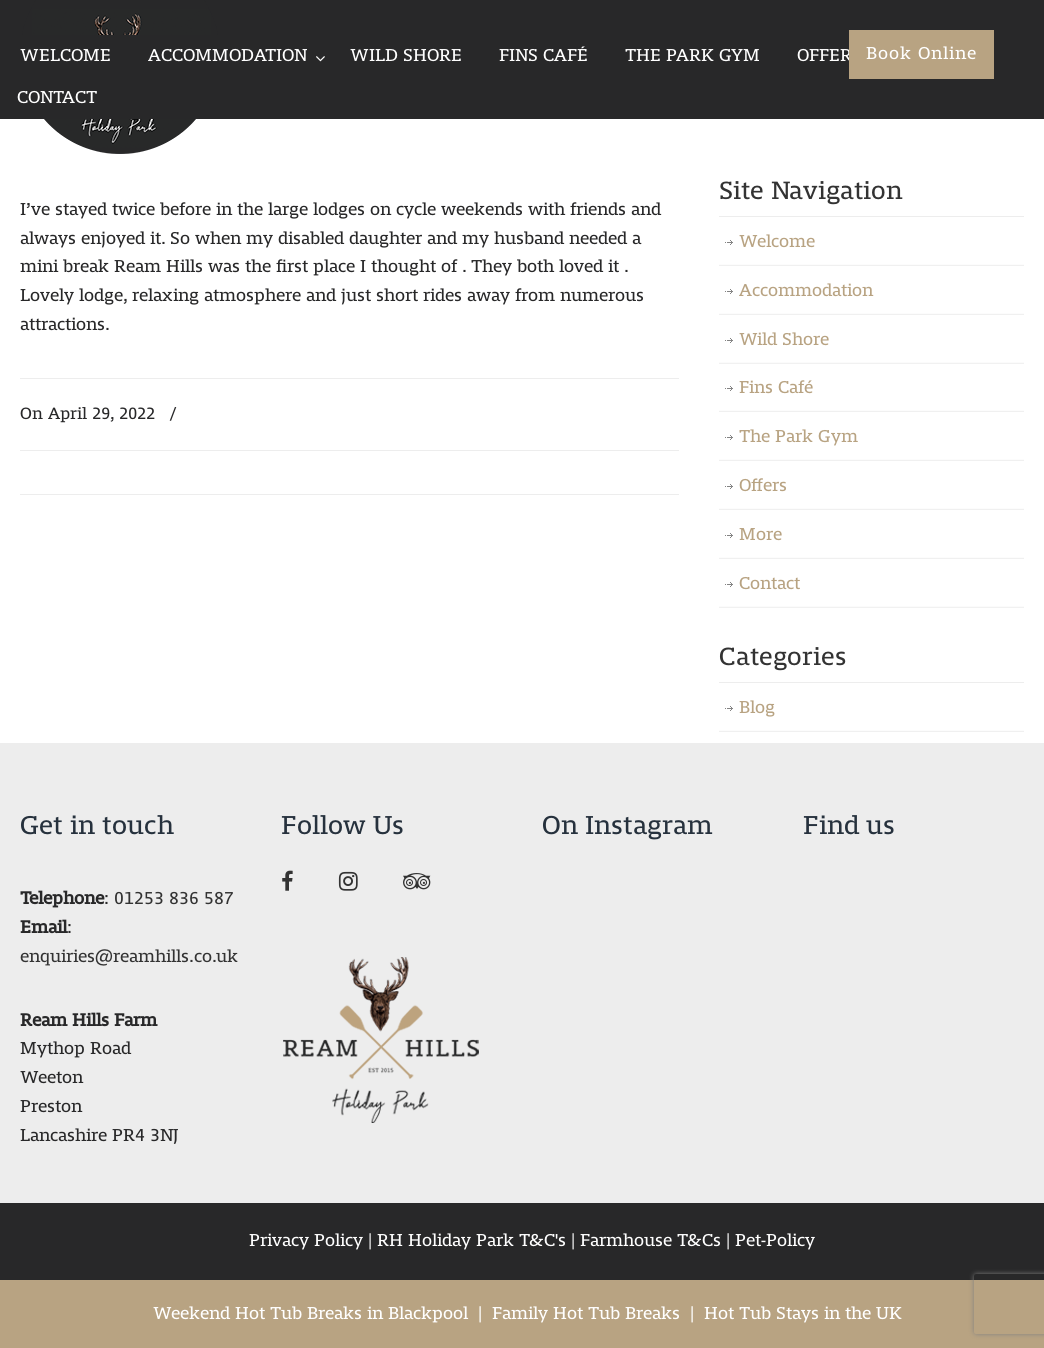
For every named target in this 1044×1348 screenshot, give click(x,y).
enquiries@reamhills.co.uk (129, 956)
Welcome (777, 241)
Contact (769, 583)
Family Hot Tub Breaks (586, 1313)
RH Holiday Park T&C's (471, 1240)
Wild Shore (784, 339)
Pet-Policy (775, 1240)
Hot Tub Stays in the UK (803, 1313)
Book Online (921, 53)
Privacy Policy (306, 1240)
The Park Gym (798, 436)
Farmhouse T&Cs (650, 1240)
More (760, 534)
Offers (763, 485)
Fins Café (776, 387)
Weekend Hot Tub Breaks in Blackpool (310, 1313)
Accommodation (806, 290)
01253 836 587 (174, 898)
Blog (757, 707)
